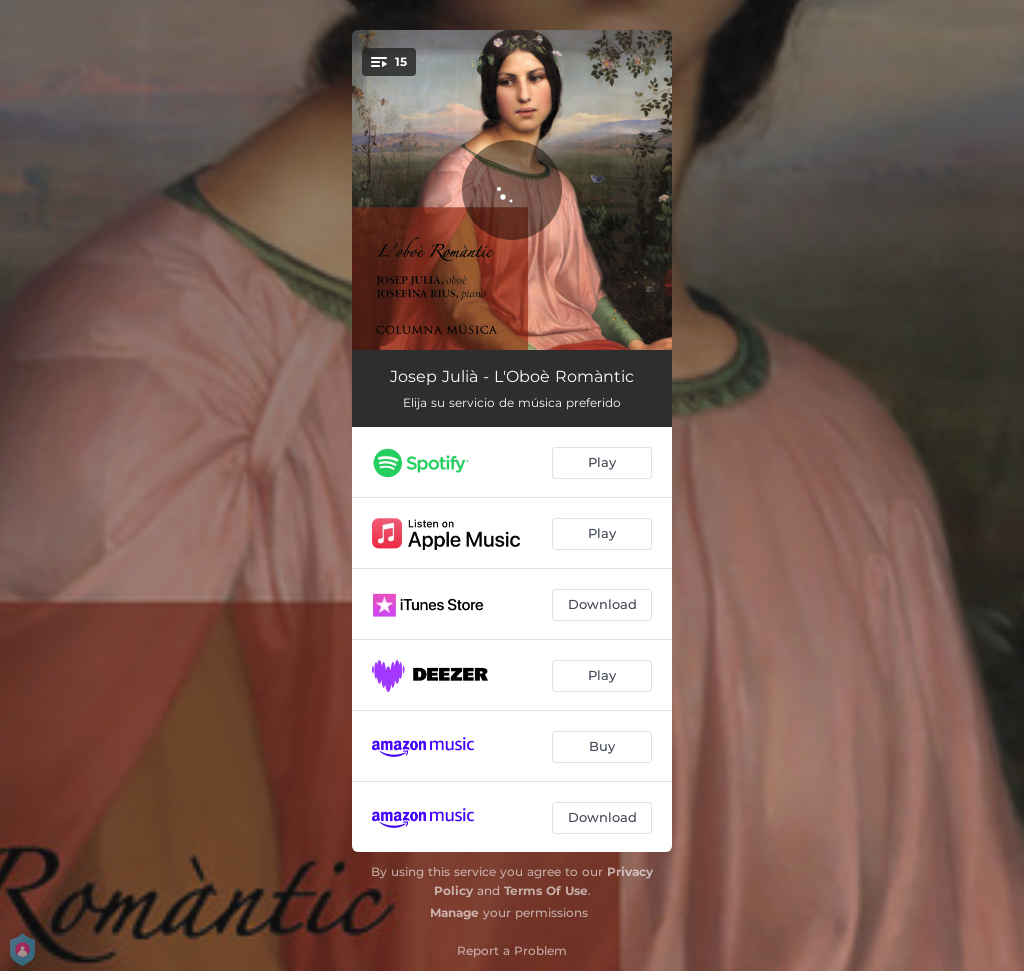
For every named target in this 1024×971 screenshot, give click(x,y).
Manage (454, 912)
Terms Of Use (546, 890)
